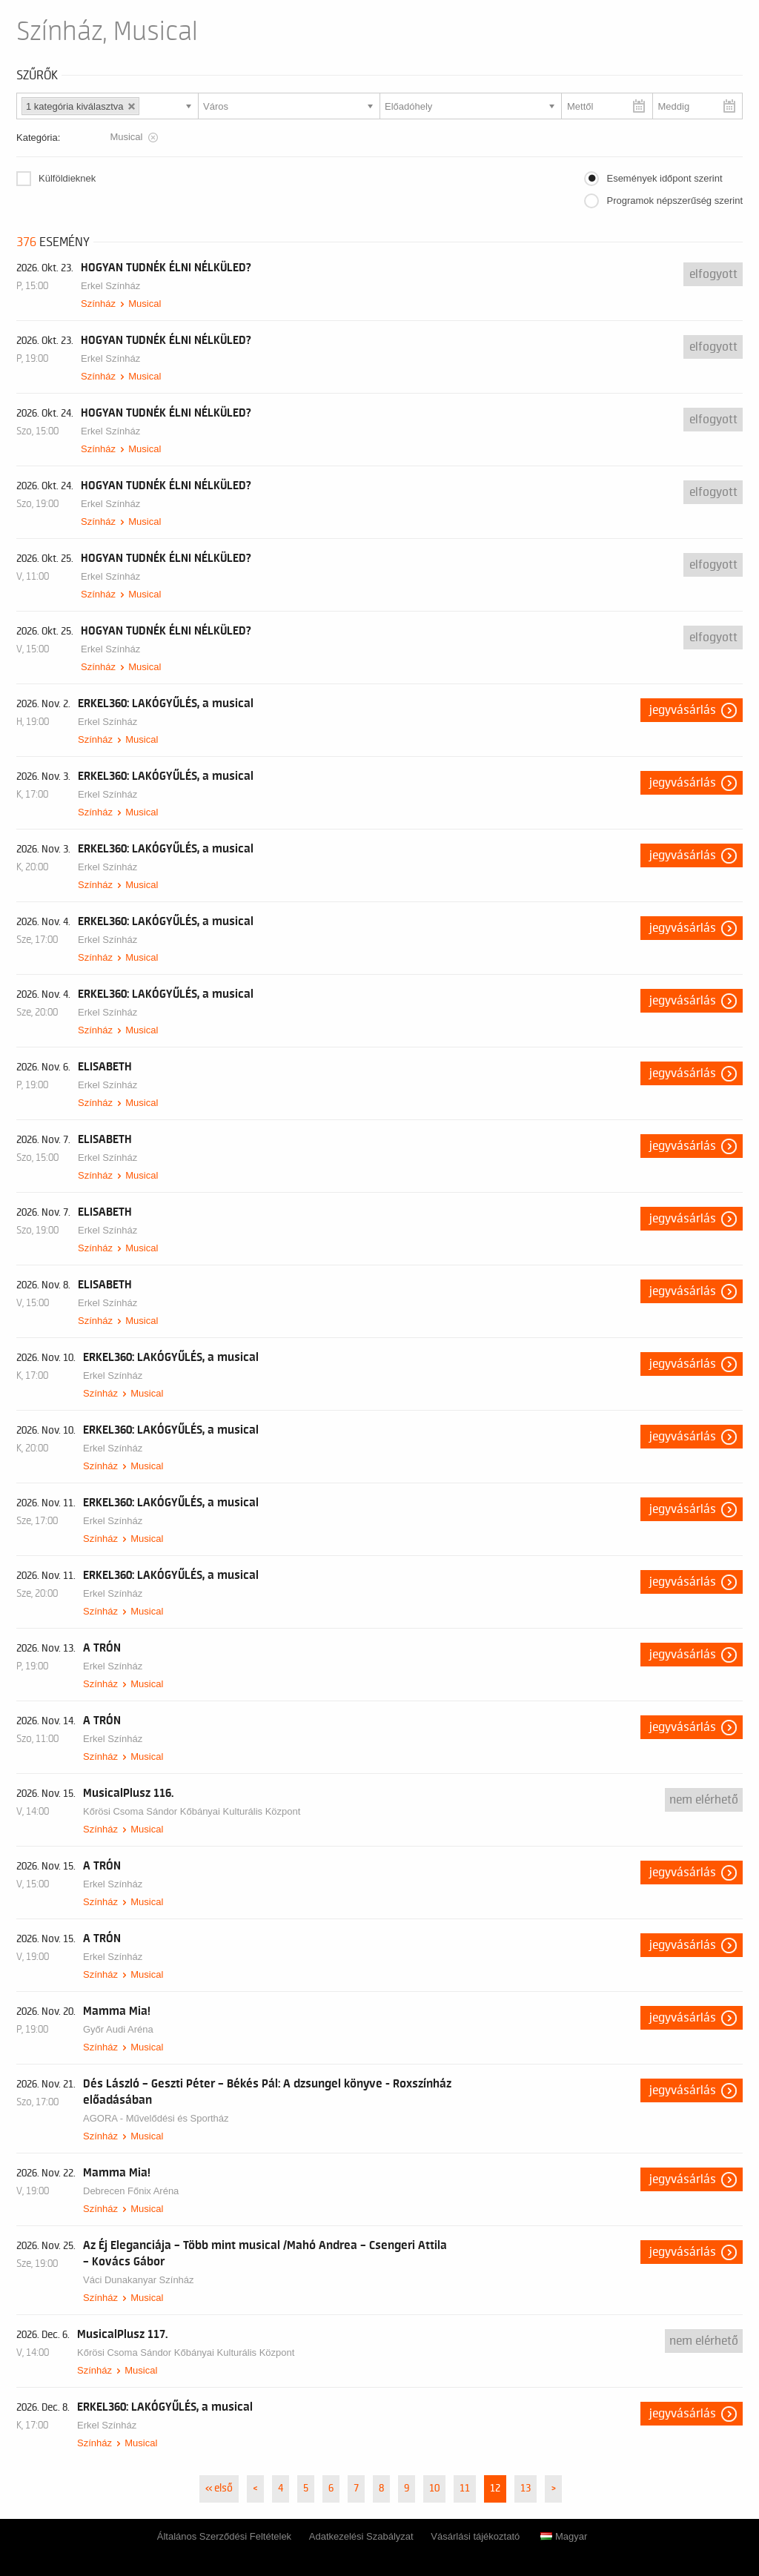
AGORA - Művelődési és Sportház (156, 2118)
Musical (144, 303)
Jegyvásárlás (682, 710)
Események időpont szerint (664, 178)
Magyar (563, 2536)
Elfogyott (713, 274)
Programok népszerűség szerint (674, 200)
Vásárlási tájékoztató (475, 2536)
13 (525, 2488)
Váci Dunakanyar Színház (138, 2279)
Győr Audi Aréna (118, 2029)
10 (434, 2488)
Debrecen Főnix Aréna (131, 2190)
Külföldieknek (67, 178)
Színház (98, 303)
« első (219, 2488)
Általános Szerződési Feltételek (224, 2536)
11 (465, 2488)
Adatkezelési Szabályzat (361, 2536)
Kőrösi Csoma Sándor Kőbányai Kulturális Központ (191, 1811)
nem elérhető (703, 1800)
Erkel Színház (110, 285)
